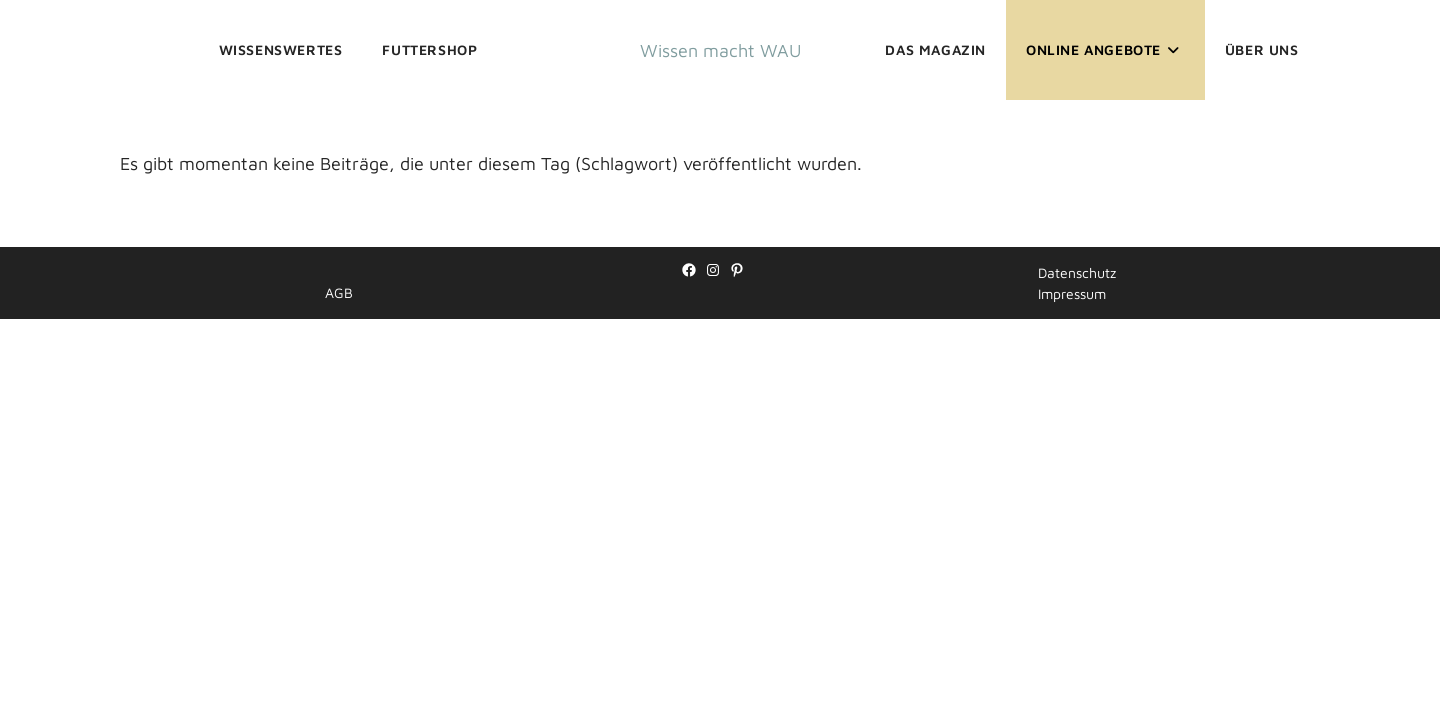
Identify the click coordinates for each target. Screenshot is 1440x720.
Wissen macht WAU (720, 50)
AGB (339, 693)
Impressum (1072, 694)
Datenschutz (1077, 673)
